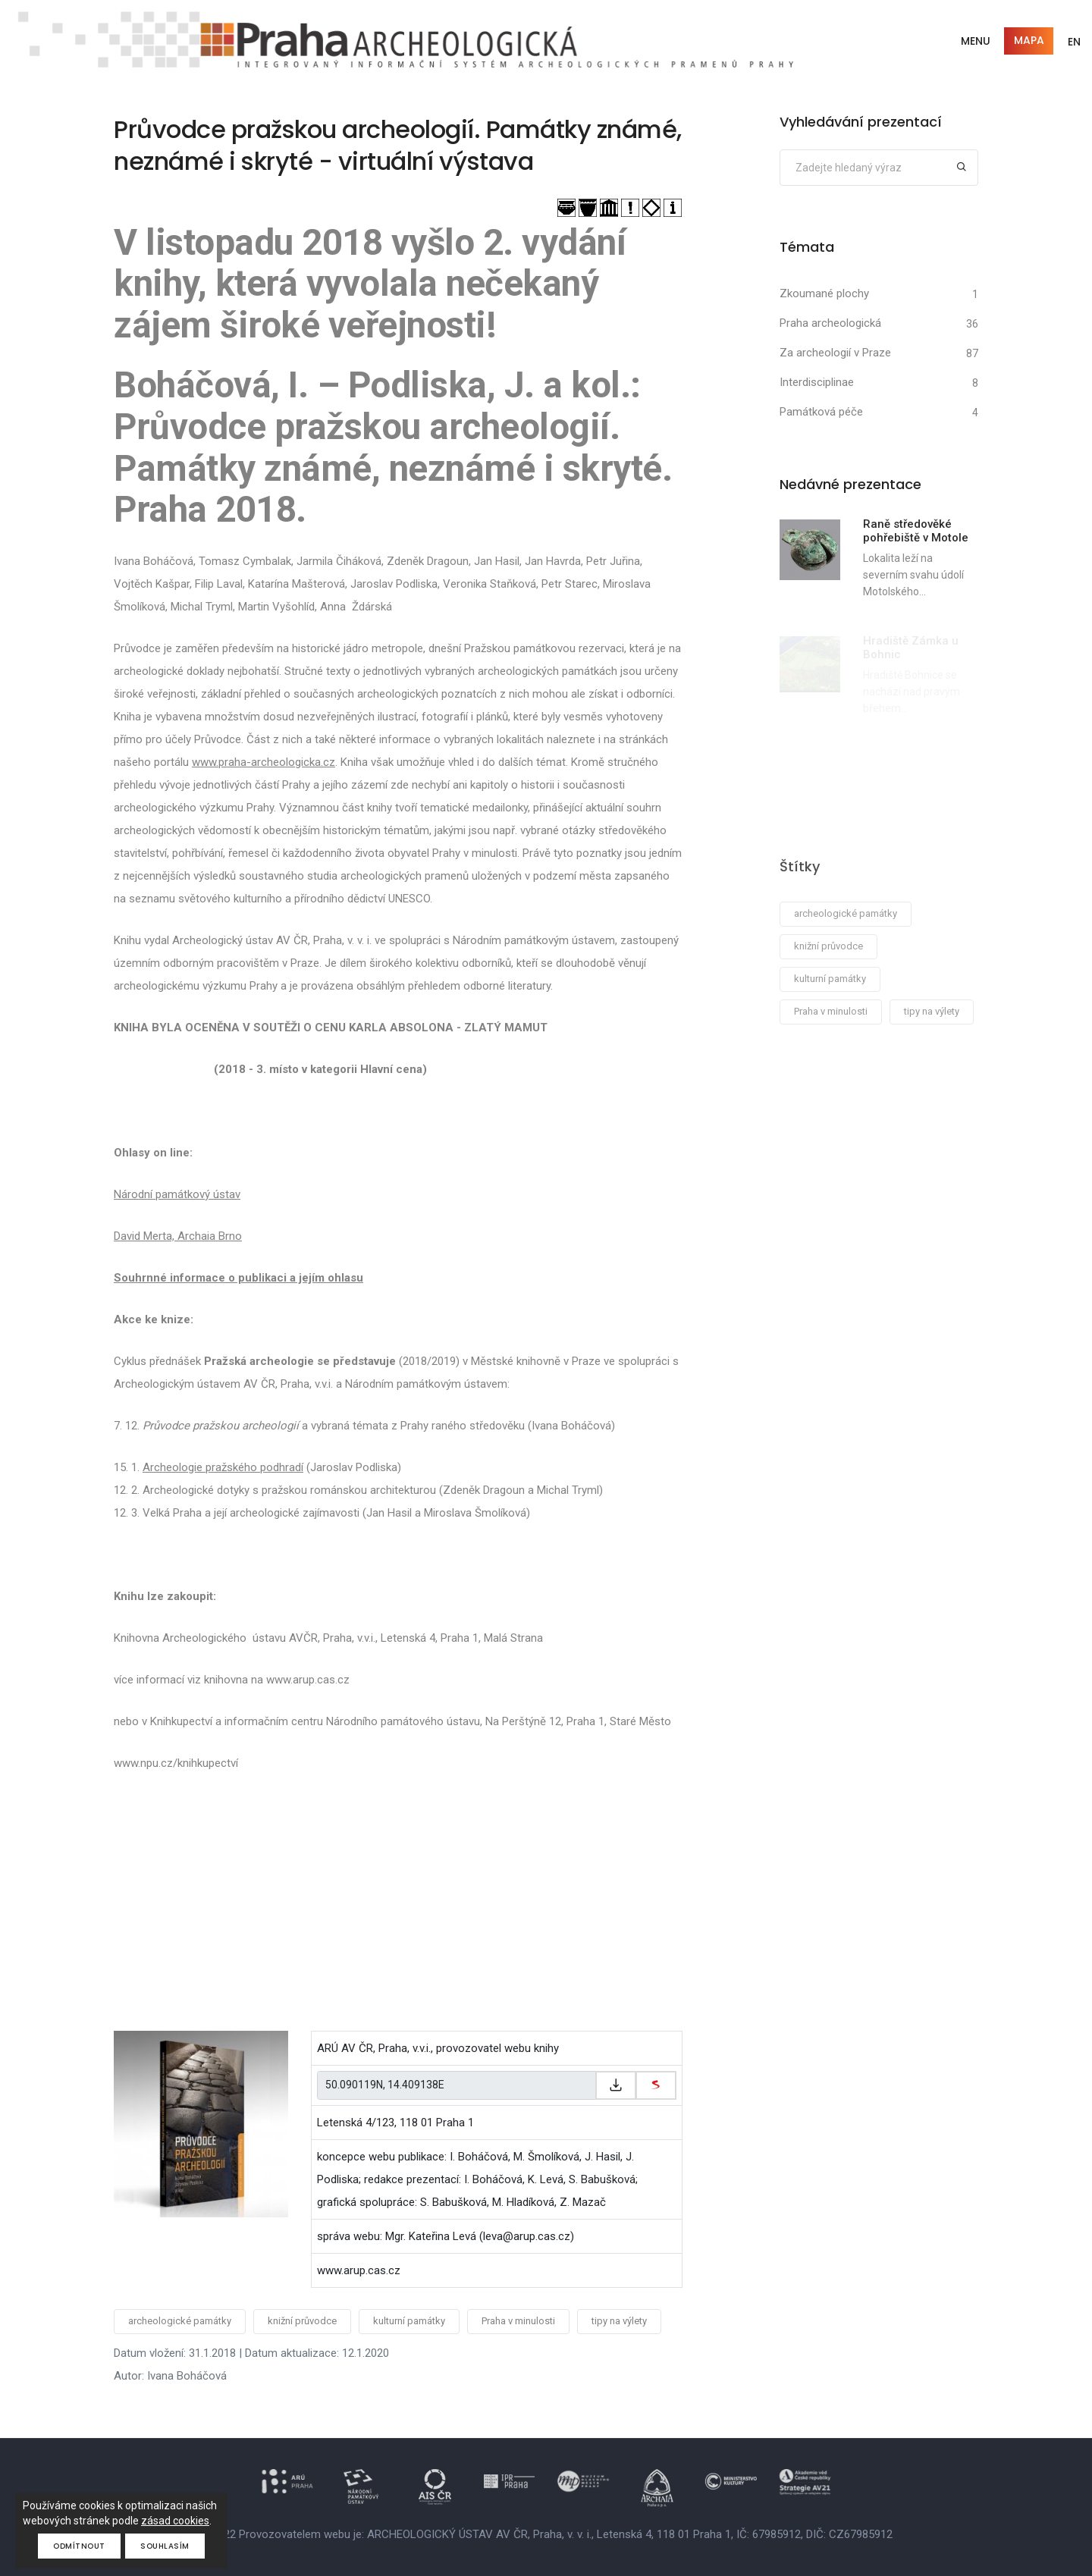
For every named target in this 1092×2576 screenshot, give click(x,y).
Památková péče (821, 412)
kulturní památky (409, 2321)
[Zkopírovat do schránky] (615, 2085)
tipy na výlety (619, 2321)
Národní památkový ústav (177, 1194)
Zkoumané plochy (824, 293)
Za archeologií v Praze (835, 352)
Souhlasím (165, 2546)
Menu (975, 41)
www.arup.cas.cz (358, 2270)
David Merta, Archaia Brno (178, 1236)
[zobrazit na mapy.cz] (655, 2085)
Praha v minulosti (518, 2321)
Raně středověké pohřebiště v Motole (915, 530)
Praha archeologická (830, 323)
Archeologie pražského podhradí (223, 1467)
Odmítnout (79, 2546)
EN (1074, 42)
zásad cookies (175, 2521)
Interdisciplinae (817, 382)
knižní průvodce (302, 2321)
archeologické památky (179, 2321)
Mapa (1029, 40)
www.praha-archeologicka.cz (263, 762)
